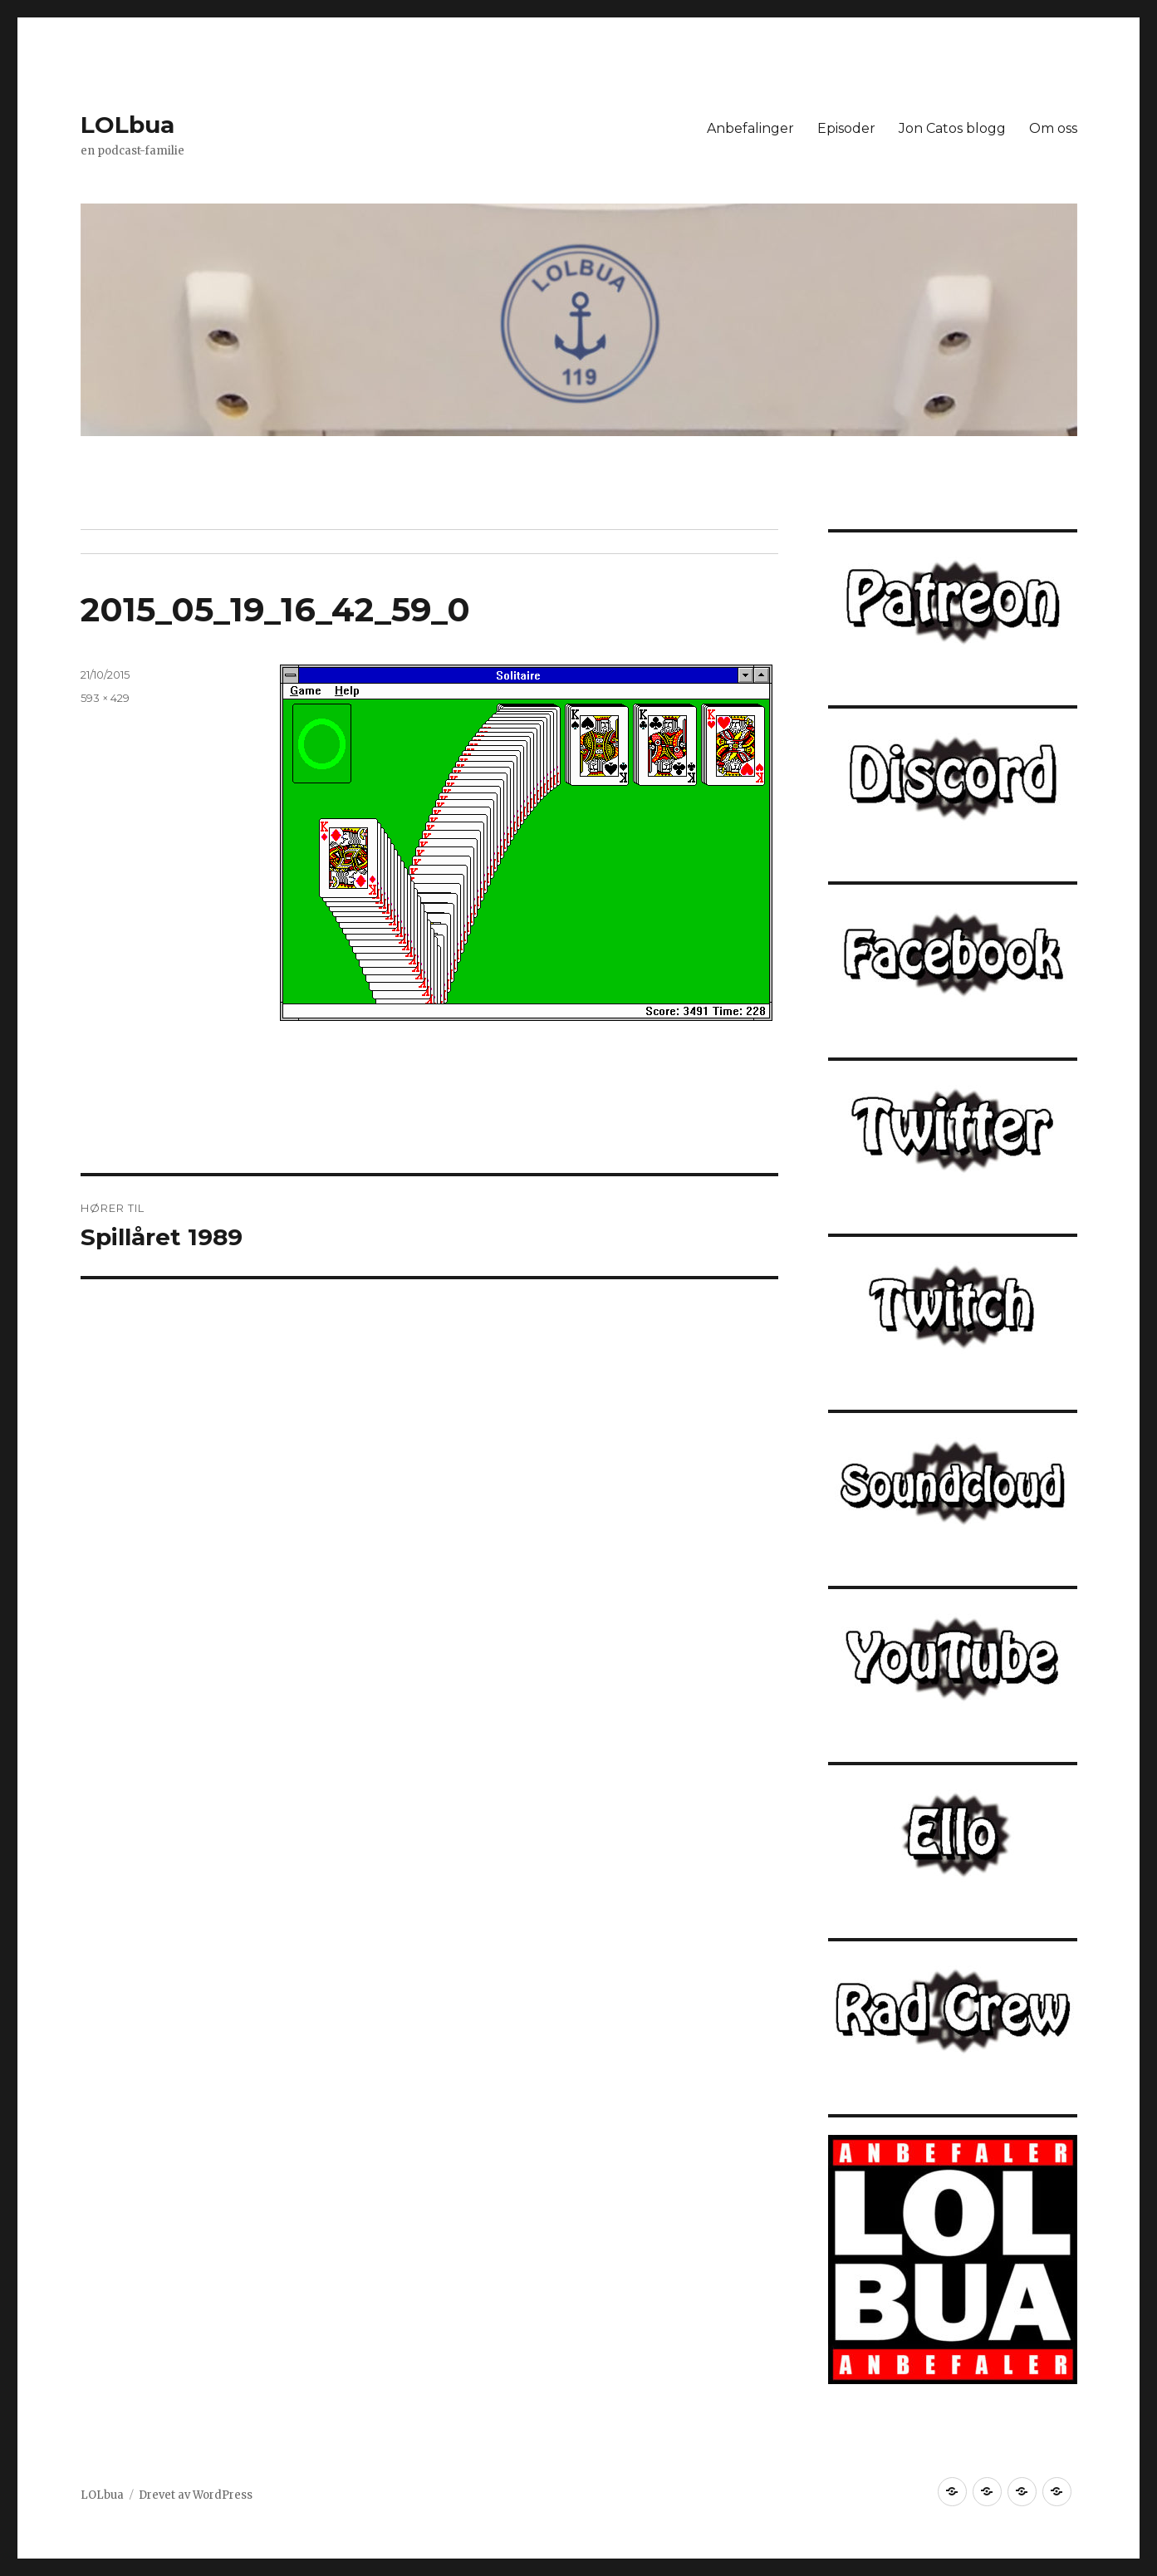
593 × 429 (105, 697)
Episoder (846, 128)
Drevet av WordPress (195, 2495)
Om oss (1053, 128)
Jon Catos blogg (952, 128)
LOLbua (127, 124)
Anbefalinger (750, 128)
